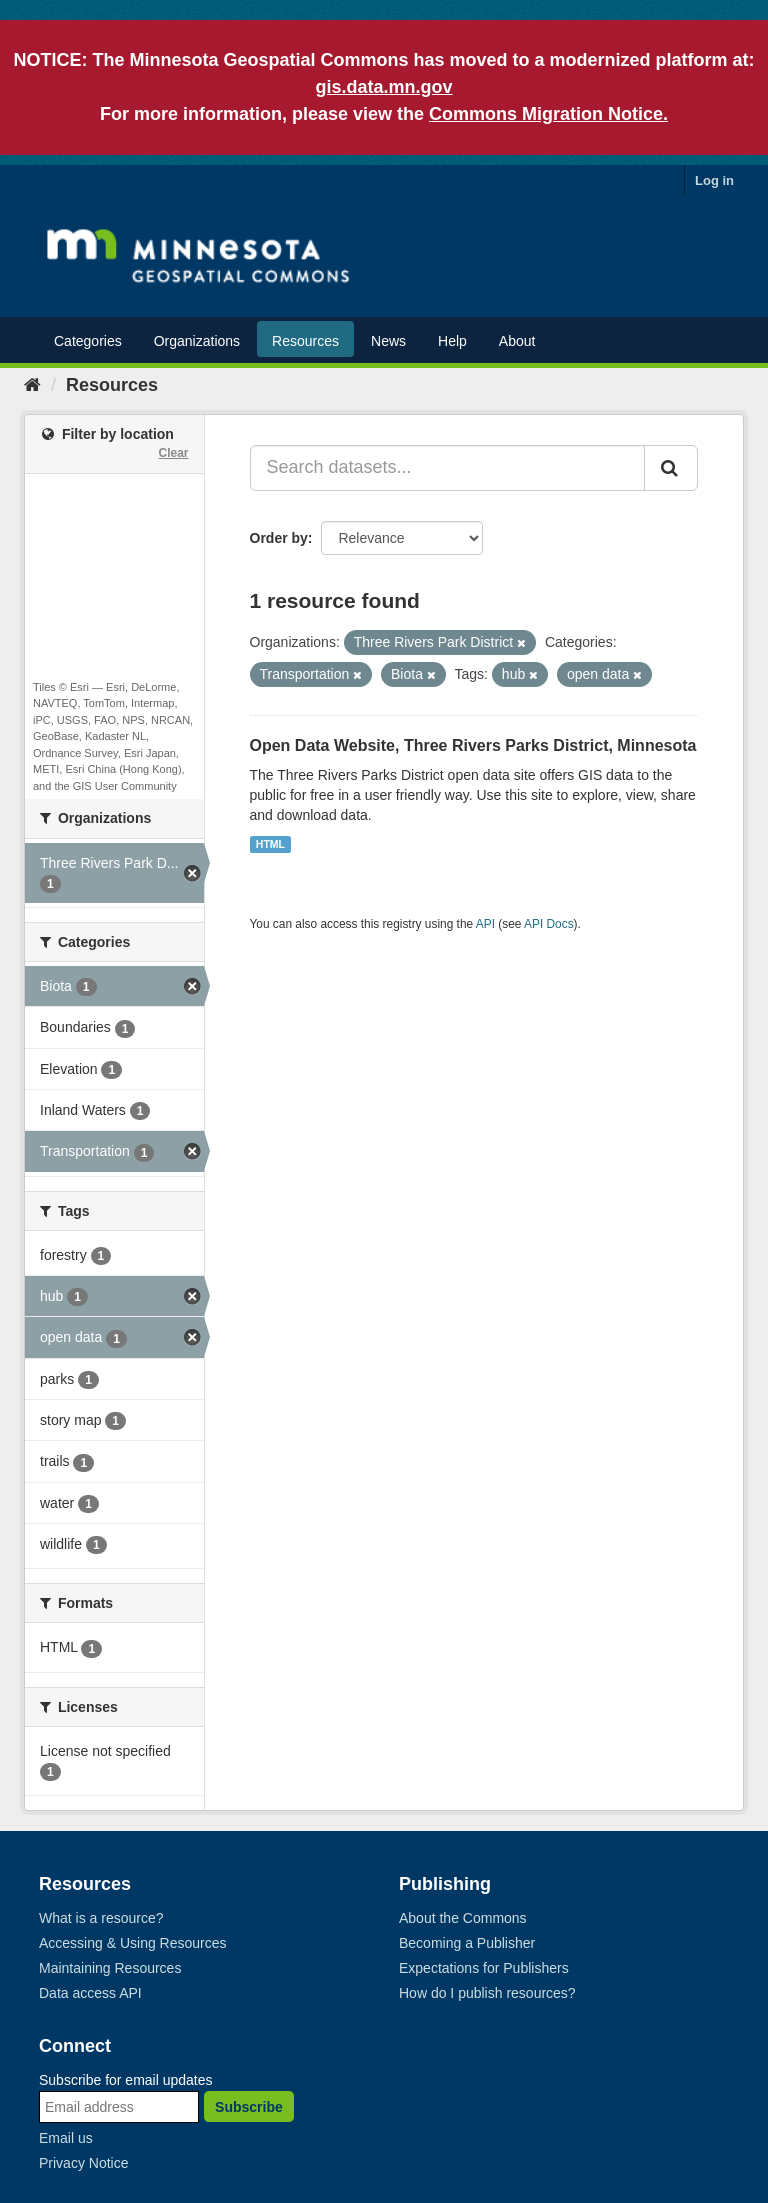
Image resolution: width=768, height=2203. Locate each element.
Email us (66, 2138)
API (485, 924)
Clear (173, 453)
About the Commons (463, 1918)
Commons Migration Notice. (548, 114)
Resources (305, 341)
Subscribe (249, 2107)
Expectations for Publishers (484, 1968)
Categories (88, 341)
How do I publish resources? (487, 1993)
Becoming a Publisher (467, 1943)
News (388, 341)
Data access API (90, 1993)
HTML (270, 844)
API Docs (549, 924)
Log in (714, 180)
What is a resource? (101, 1918)
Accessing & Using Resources (133, 1943)
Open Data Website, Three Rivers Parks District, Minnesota (473, 745)
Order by (279, 538)
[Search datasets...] (448, 468)
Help (452, 341)
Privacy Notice (83, 2163)
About (517, 341)
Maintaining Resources (110, 1968)
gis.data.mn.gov (383, 87)
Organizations (197, 341)
